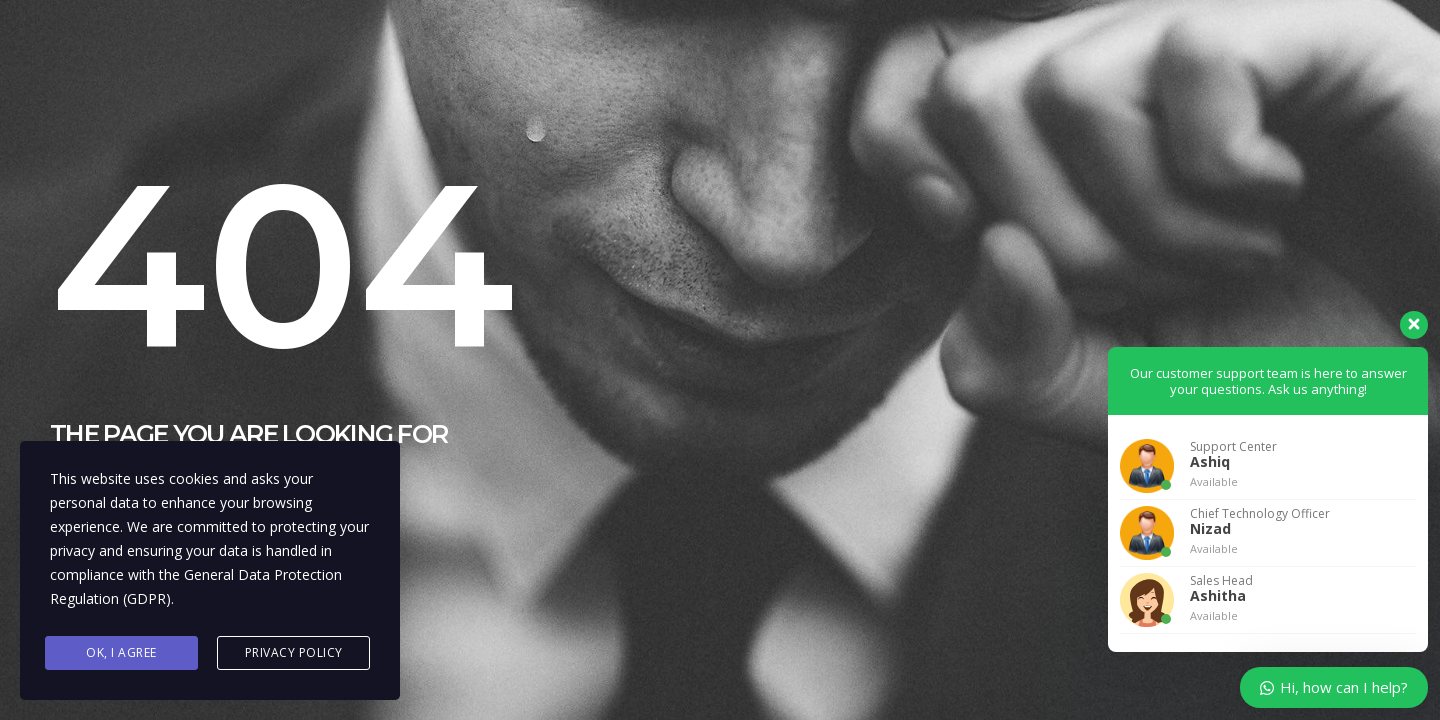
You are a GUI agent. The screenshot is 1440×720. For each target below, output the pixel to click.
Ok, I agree (121, 652)
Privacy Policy (294, 652)
